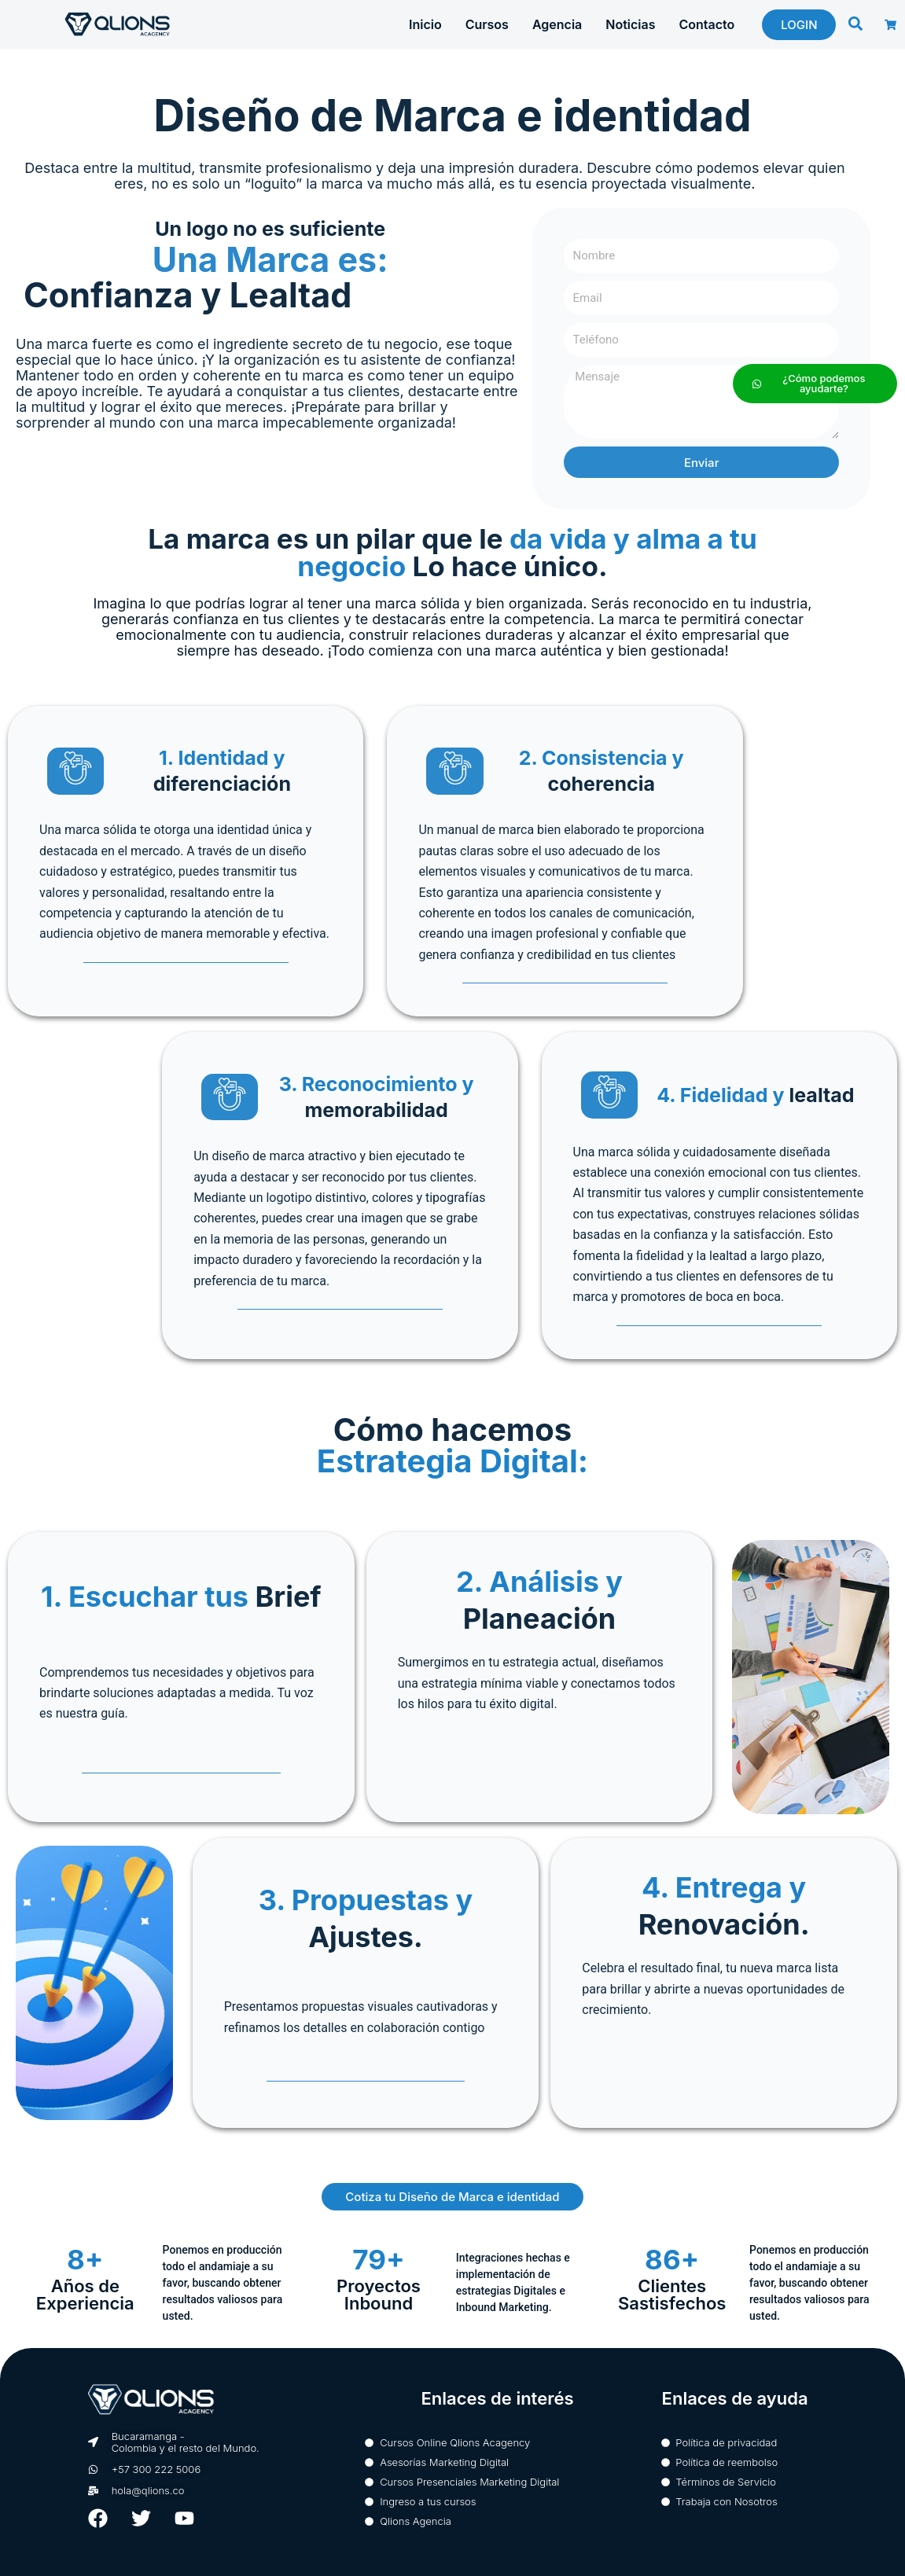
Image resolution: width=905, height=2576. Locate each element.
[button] (855, 24)
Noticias (630, 24)
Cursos (487, 24)
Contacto (706, 24)
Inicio (425, 24)
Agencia (557, 24)
